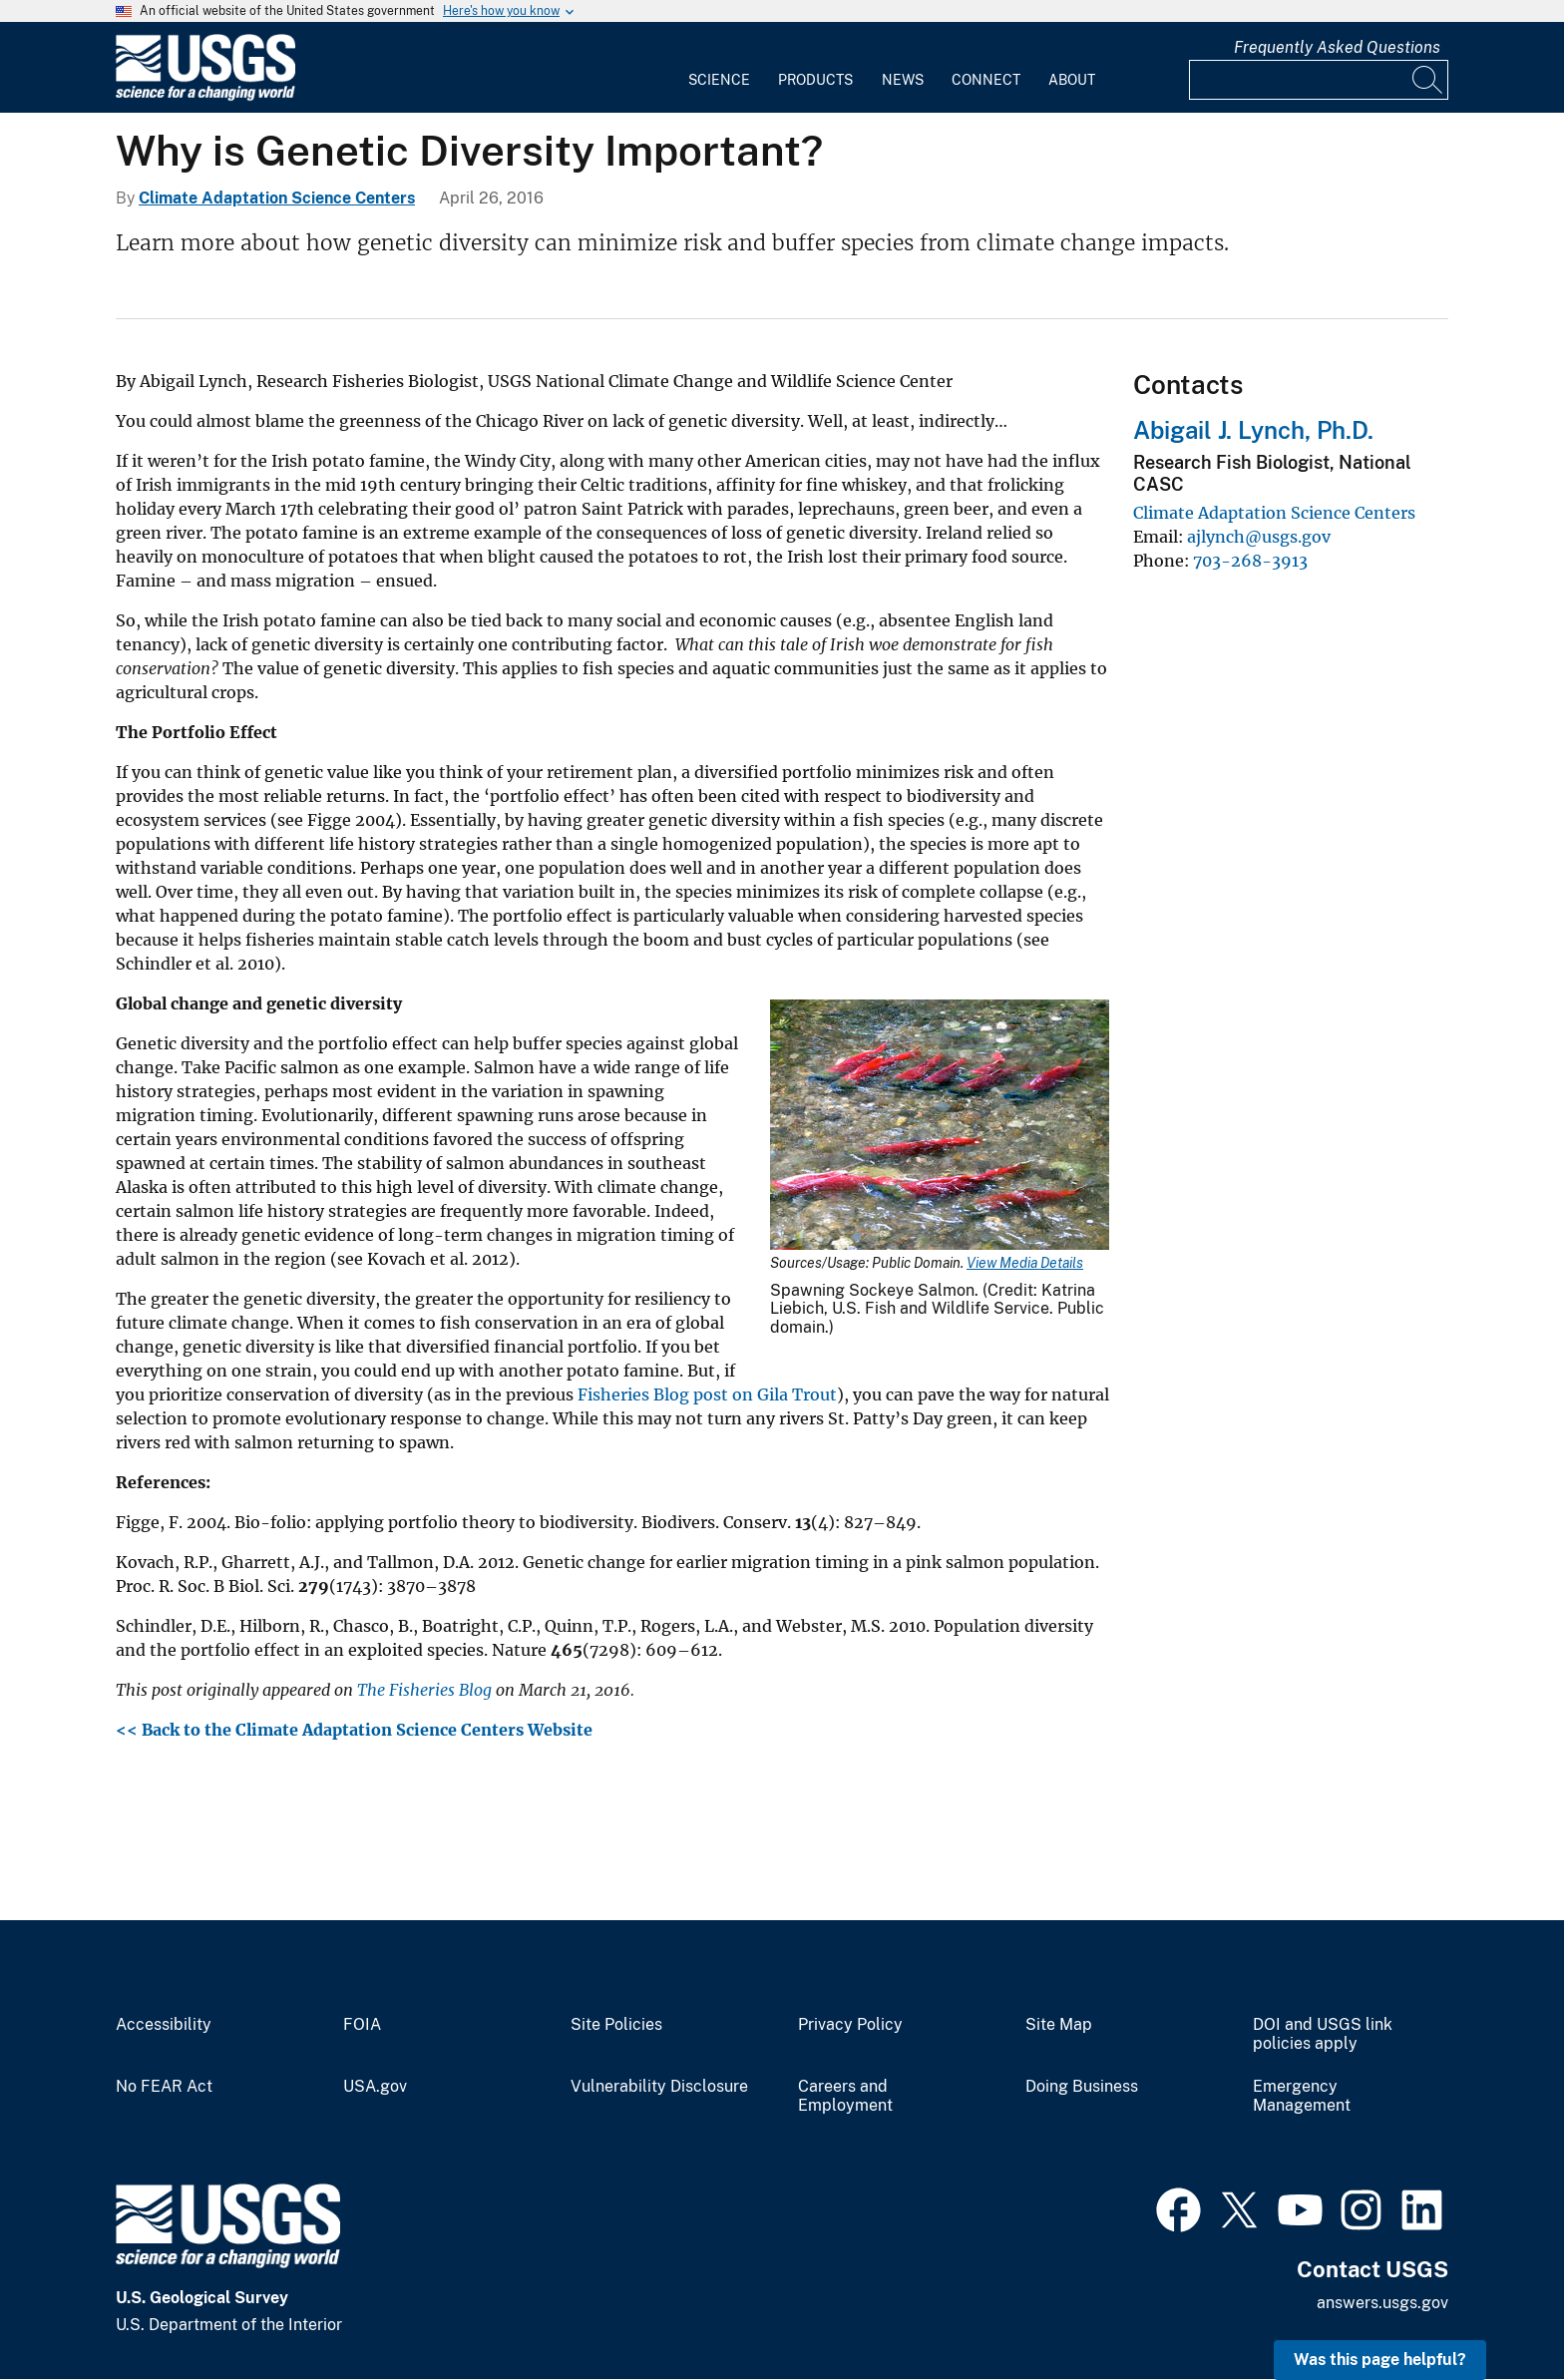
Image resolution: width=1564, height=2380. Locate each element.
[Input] (1318, 80)
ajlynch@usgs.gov (1259, 537)
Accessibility (163, 2025)
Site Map (1058, 2025)
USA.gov (375, 2087)
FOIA (362, 2025)
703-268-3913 (1250, 561)
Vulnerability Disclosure (659, 2087)
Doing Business (1081, 2087)
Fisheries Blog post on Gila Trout (707, 1394)
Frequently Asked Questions (1337, 47)
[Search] (1428, 80)
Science (719, 80)
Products (815, 80)
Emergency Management (1302, 2096)
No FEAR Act (164, 2087)
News (903, 80)
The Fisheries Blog (424, 1690)
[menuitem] (719, 68)
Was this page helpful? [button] (1380, 2359)
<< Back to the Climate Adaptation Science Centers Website (356, 1730)
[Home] (205, 96)
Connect (986, 80)
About (1071, 80)
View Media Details (1025, 1263)
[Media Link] (939, 1126)
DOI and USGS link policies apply (1322, 2034)
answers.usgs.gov (1382, 2302)
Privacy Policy (850, 2025)
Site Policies (616, 2025)
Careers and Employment (845, 2096)
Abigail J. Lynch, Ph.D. (1253, 430)
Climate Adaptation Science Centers (277, 198)
